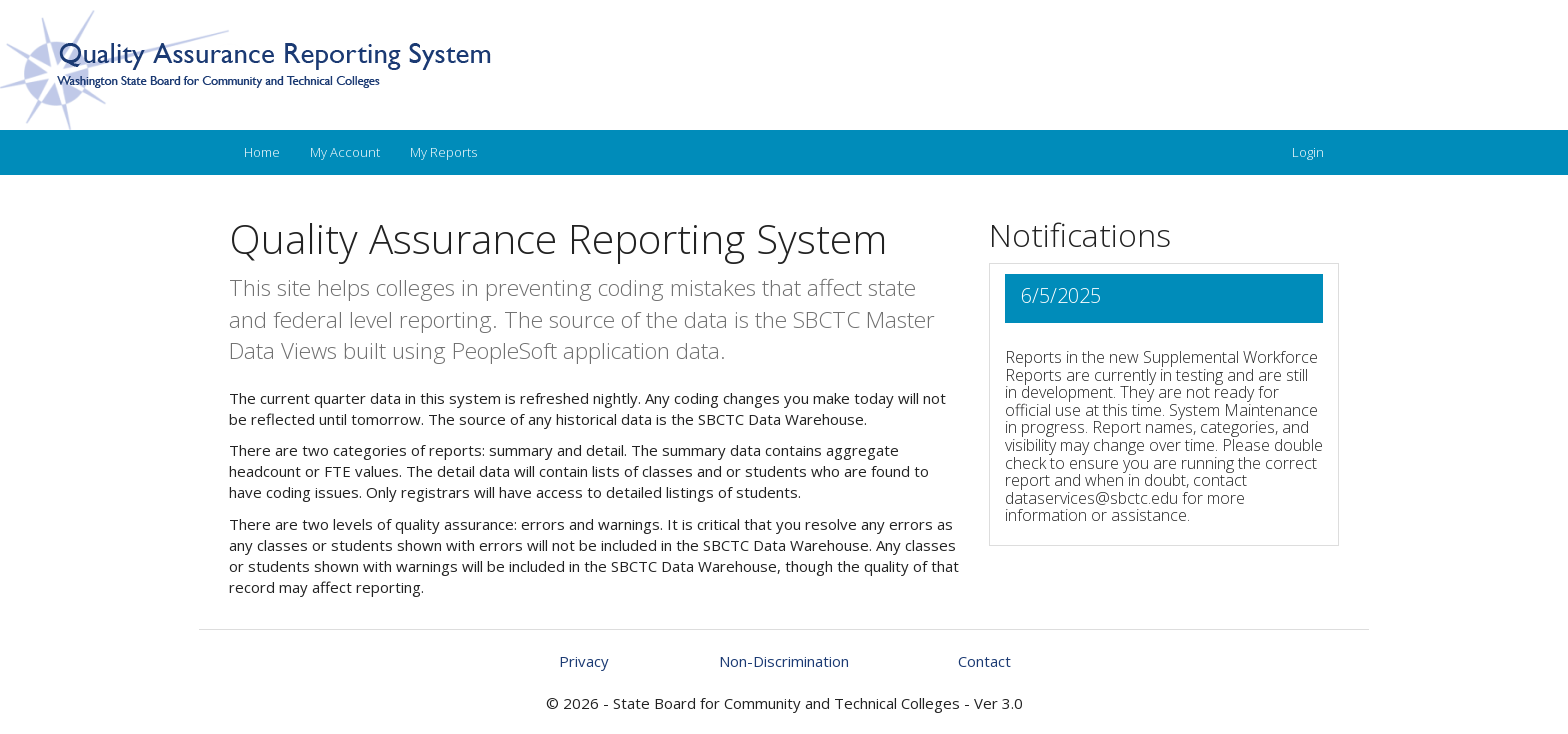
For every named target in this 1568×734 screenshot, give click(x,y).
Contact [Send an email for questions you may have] (984, 661)
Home (262, 152)
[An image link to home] (784, 70)
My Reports (443, 152)
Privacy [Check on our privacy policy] (584, 661)
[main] (784, 455)
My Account (345, 152)
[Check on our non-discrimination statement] (784, 661)
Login (1308, 152)
